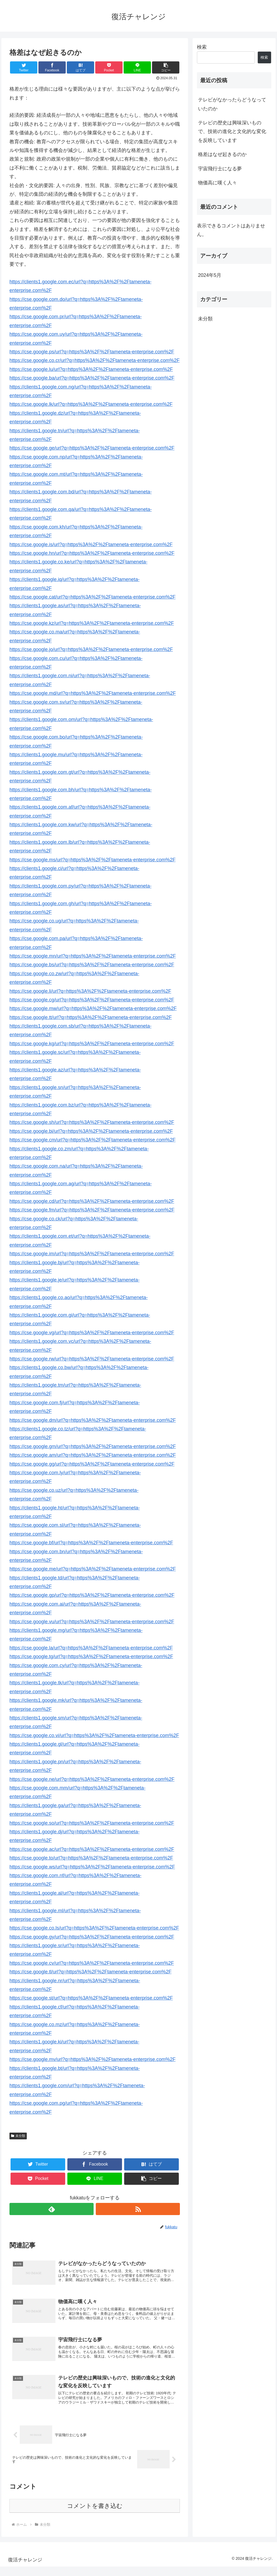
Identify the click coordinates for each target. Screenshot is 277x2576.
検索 (202, 47)
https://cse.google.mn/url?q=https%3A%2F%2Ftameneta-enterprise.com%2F (92, 956)
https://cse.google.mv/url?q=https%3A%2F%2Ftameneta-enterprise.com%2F (92, 2059)
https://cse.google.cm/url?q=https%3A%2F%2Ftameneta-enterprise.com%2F (92, 1140)
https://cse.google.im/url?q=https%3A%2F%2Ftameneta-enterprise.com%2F (91, 1253)
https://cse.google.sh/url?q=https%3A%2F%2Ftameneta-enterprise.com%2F (91, 1122)
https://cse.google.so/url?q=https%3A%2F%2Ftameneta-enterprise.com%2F (91, 1823)
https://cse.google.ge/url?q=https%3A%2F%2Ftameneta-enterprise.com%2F (91, 448)
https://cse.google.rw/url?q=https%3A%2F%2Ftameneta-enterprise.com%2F (91, 1359)
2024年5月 (209, 275)
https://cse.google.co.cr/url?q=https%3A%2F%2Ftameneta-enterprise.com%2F (94, 360)
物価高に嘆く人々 (217, 182)
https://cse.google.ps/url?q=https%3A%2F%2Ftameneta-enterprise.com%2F (91, 351)
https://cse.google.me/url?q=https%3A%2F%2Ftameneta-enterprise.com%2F (92, 1569)
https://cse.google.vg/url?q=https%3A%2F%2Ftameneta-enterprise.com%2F (91, 1332)
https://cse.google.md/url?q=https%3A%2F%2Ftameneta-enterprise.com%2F (92, 693)
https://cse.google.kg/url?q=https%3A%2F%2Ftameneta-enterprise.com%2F (91, 1043)
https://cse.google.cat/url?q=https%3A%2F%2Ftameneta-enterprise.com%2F (92, 597)
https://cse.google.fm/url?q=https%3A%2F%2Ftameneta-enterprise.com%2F (91, 1210)
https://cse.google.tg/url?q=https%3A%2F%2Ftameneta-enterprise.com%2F (91, 1656)
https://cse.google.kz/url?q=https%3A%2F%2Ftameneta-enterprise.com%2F (91, 623)
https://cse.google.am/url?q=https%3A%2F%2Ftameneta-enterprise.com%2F (92, 1455)
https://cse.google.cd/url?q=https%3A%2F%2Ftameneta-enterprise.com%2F (91, 1201)
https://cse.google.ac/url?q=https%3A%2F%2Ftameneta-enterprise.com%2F (91, 1849)
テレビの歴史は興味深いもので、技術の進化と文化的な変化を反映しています (232, 131)
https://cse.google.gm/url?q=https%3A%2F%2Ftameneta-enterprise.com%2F (92, 1446)
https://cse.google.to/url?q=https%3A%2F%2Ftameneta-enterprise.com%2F (91, 1858)
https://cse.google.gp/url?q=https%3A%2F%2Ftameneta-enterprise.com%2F (91, 1595)
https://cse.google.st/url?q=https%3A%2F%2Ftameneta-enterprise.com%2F (91, 1998)
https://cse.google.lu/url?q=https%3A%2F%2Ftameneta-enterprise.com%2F (91, 369)
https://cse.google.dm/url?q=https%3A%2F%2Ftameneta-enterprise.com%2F (92, 1420)
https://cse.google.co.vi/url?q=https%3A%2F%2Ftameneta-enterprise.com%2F (94, 1735)
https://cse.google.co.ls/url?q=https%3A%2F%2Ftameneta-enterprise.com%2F (94, 1928)
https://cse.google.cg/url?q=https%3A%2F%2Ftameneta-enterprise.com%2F (91, 999)
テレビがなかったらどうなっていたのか (232, 104)
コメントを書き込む (95, 2515)
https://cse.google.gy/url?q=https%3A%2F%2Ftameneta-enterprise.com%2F (91, 1937)
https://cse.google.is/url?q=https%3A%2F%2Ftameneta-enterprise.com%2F (91, 544)
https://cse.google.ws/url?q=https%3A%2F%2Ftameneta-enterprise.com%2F (92, 1867)
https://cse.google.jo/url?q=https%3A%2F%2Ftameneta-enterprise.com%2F (91, 649)
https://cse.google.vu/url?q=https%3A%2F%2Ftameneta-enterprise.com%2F (91, 1621)
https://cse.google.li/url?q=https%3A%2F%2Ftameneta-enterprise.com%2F (90, 991)
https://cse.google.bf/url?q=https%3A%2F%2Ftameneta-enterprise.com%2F (91, 1542)
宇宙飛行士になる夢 (220, 168)
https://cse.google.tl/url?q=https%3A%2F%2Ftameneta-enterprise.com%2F (90, 1971)
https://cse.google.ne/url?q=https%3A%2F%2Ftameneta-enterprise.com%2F (91, 1779)
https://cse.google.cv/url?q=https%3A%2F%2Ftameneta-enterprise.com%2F (91, 1963)
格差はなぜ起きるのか (222, 154)
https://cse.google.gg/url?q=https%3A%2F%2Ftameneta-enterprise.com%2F (91, 1464)
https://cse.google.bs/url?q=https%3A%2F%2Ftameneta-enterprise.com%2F (91, 964)
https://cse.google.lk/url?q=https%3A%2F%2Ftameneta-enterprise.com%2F (91, 404)
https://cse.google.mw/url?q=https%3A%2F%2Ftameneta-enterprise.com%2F (93, 1008)
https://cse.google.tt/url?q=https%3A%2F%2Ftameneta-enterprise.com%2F (90, 1017)
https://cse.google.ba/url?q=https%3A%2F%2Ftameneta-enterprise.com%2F (91, 378)
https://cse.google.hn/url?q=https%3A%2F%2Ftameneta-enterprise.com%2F (91, 553)
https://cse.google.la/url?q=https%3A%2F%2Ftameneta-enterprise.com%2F (91, 1648)
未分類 (18, 2136)
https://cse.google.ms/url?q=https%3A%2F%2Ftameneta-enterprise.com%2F (92, 859)
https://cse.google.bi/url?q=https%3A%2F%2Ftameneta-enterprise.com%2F (91, 1131)
